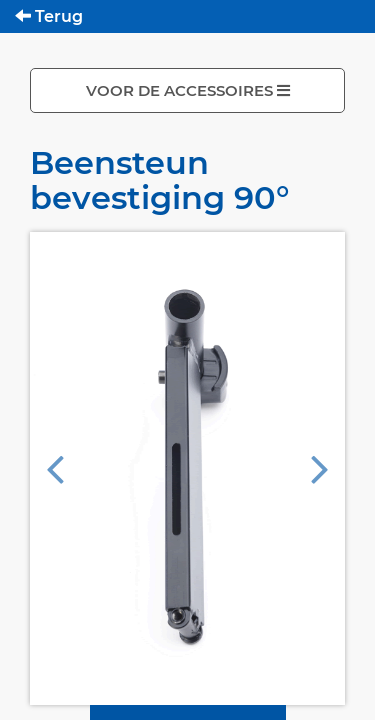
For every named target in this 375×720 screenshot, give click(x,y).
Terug (49, 16)
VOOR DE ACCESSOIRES (188, 90)
